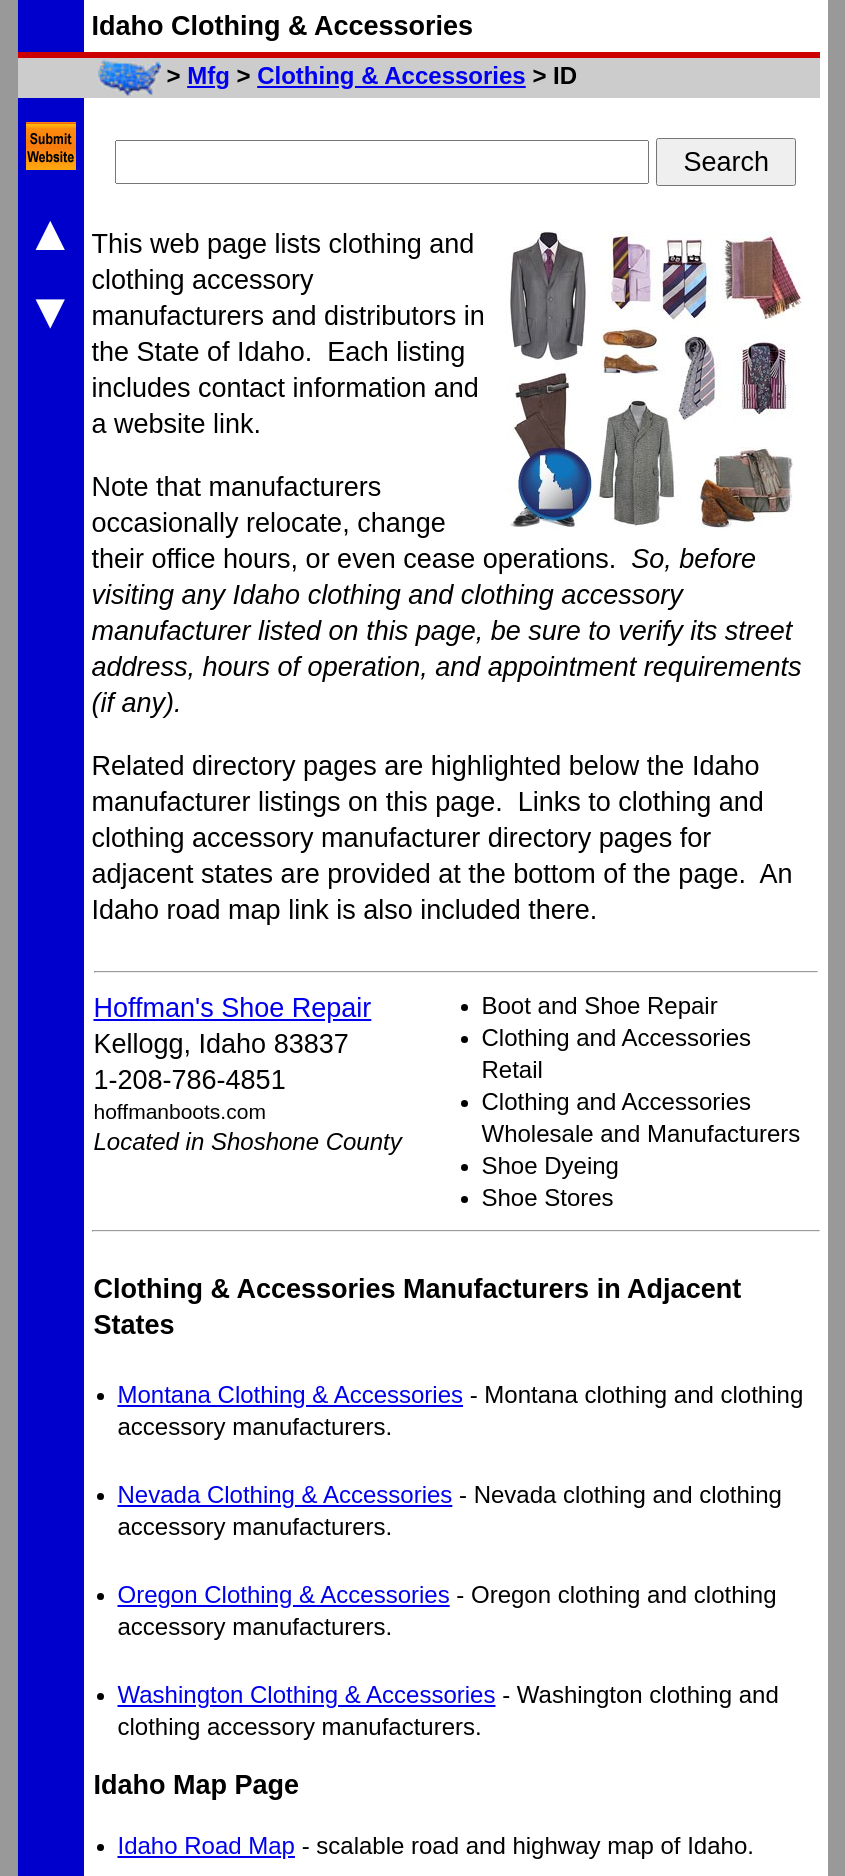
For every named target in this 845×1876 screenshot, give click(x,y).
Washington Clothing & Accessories (307, 1694)
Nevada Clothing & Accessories (285, 1494)
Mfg (208, 75)
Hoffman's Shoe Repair (233, 1008)
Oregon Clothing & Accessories (284, 1594)
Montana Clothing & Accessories (291, 1394)
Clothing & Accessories (391, 75)
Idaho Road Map (206, 1845)
